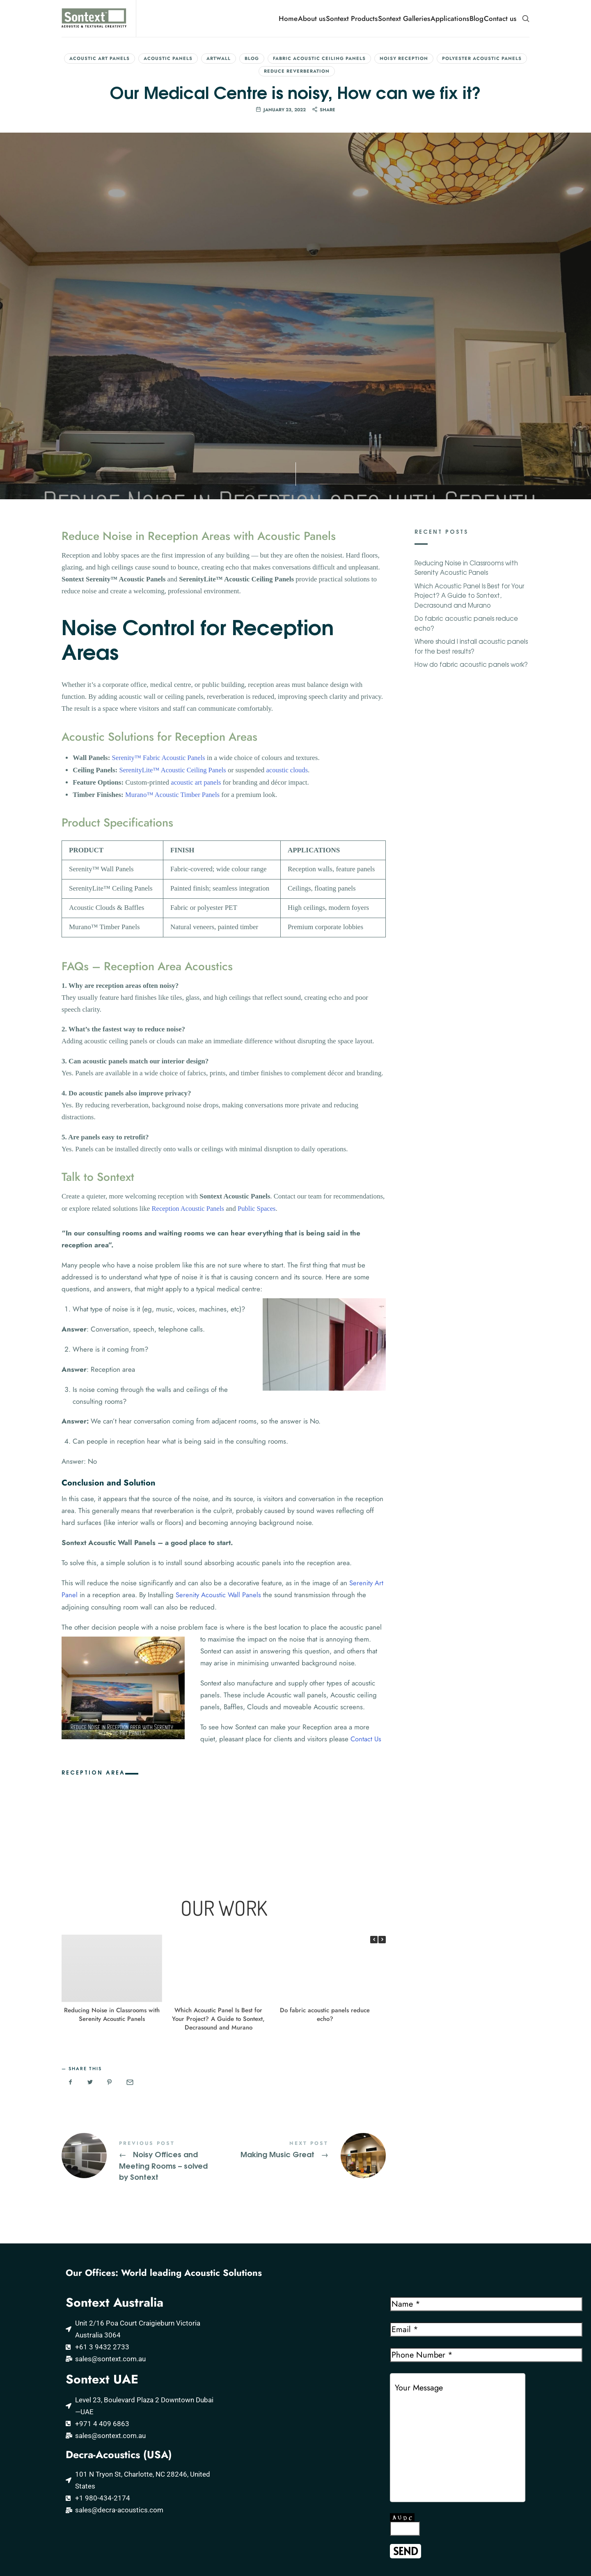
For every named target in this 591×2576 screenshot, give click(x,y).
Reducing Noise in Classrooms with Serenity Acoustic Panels (112, 1839)
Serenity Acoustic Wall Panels (218, 1419)
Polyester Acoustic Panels (482, 58)
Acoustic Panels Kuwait (204, 2514)
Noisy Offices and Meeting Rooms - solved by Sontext (143, 1985)
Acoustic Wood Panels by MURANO (90, 2482)
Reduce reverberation (297, 71)
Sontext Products (352, 18)
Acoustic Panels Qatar (203, 2482)
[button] (382, 1764)
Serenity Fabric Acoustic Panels (82, 2467)
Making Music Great (305, 1979)
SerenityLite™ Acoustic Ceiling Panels (174, 596)
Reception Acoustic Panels (189, 1034)
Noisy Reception (404, 58)
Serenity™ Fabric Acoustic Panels (160, 584)
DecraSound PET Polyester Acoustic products (88, 2503)
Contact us (500, 18)
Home (288, 18)
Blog (476, 18)
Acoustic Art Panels (99, 58)
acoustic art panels (196, 608)
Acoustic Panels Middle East (211, 2498)
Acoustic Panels (168, 58)
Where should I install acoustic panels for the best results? (471, 473)
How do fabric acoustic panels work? (471, 491)
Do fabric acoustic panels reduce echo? (325, 1839)
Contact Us (366, 1563)
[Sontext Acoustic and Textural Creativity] (295, 2223)
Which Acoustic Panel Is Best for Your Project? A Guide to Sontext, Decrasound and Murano (218, 1843)
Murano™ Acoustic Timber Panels (173, 620)
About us (311, 18)
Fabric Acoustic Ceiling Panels (319, 58)
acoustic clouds (290, 596)
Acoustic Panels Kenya (203, 2529)
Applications (450, 18)
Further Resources (63, 2523)
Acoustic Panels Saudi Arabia (213, 2467)
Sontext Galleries (404, 18)
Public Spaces (259, 1034)
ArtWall (218, 58)
